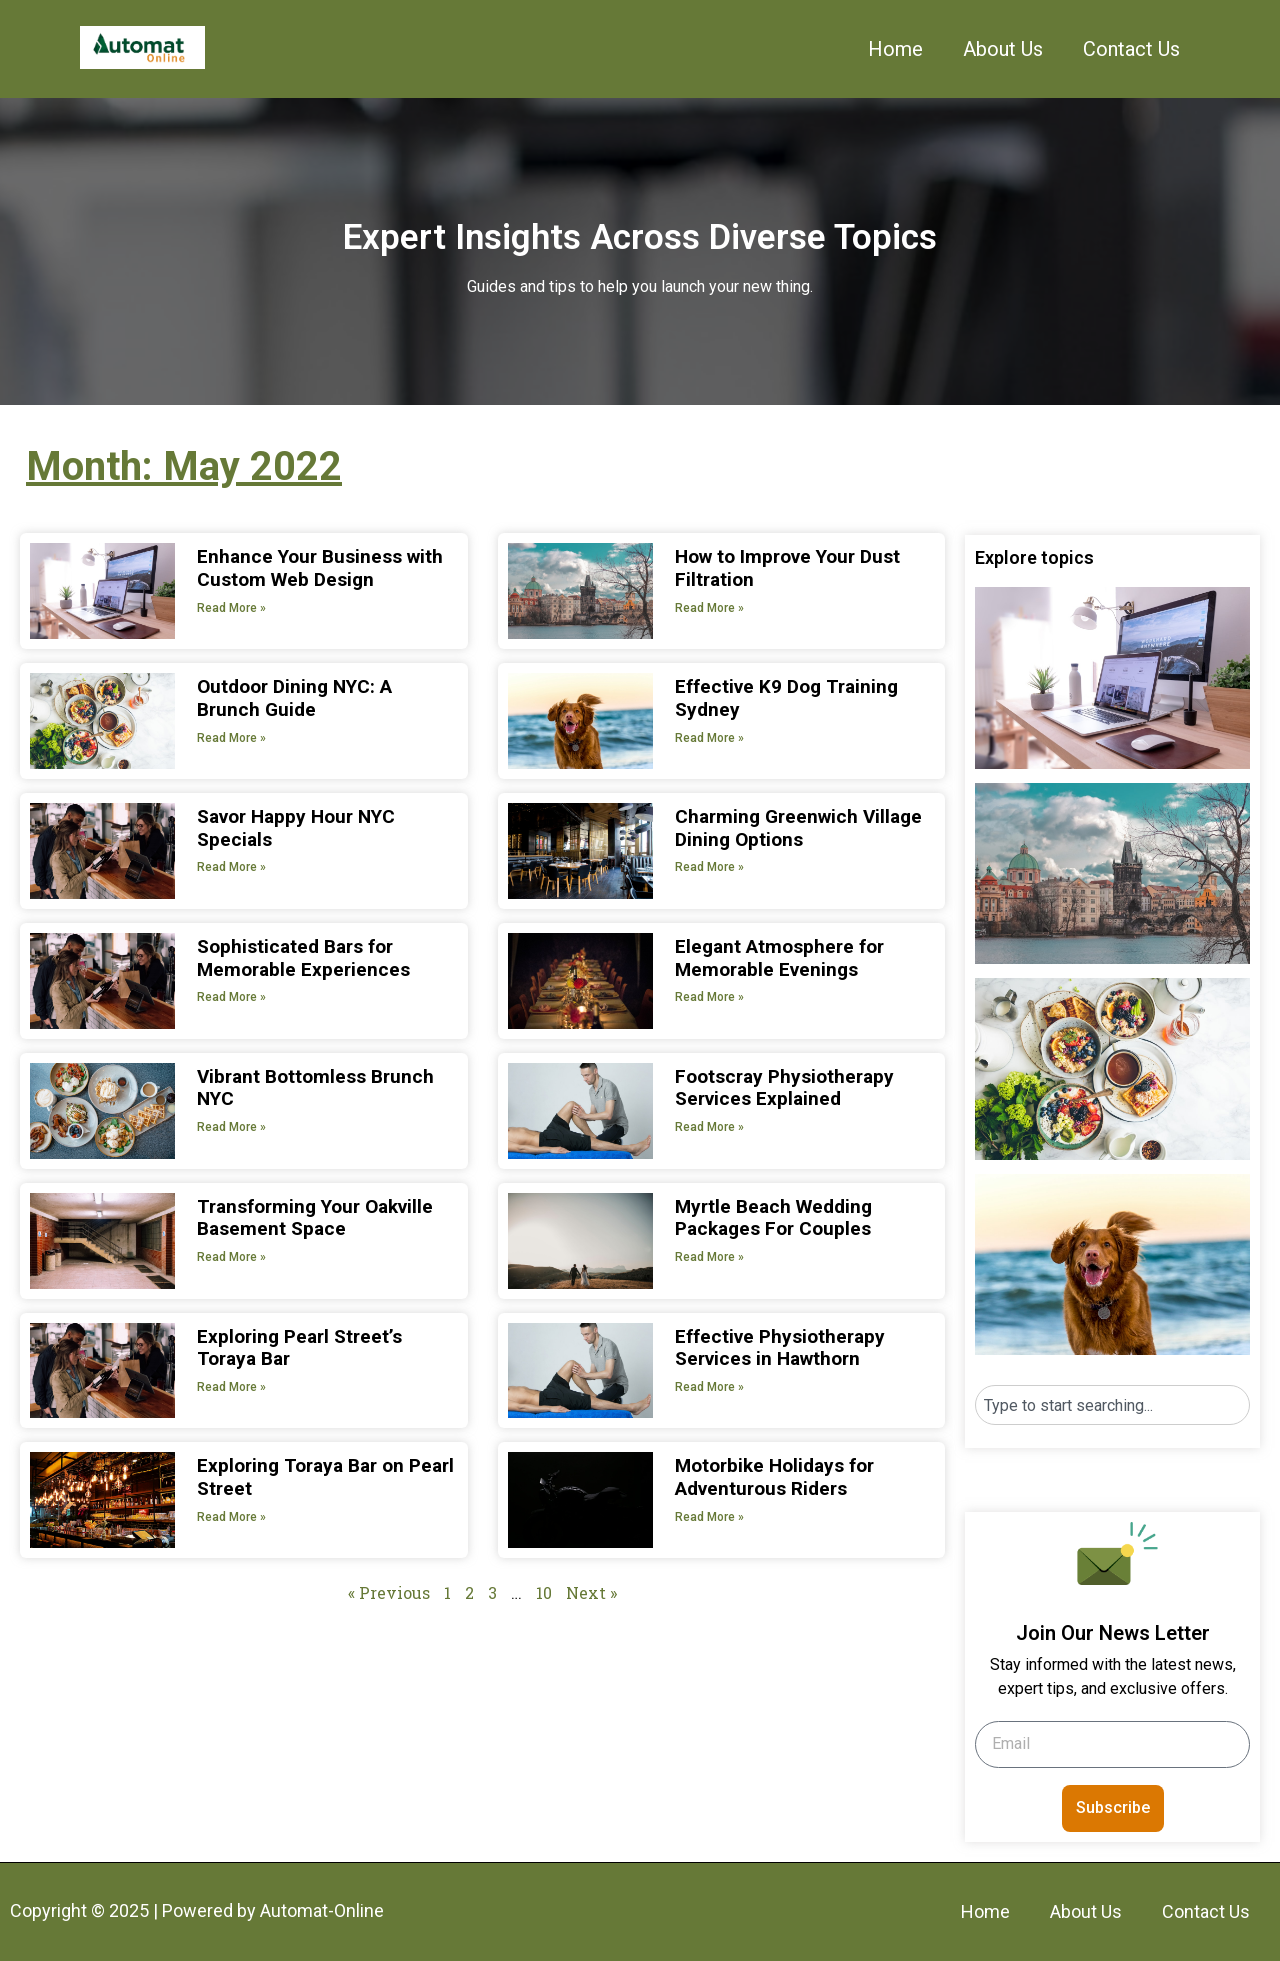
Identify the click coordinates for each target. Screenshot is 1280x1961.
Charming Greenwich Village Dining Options (798, 828)
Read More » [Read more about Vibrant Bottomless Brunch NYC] (231, 1127)
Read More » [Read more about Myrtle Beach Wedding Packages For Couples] (709, 1257)
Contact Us (1131, 49)
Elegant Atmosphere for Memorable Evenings (779, 958)
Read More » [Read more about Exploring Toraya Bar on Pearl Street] (231, 1517)
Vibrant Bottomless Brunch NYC (315, 1088)
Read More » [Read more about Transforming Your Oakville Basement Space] (231, 1257)
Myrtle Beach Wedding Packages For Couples (773, 1218)
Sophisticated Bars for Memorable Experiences (303, 958)
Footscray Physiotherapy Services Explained (784, 1088)
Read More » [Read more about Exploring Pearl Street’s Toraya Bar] (231, 1387)
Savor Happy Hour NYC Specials (296, 828)
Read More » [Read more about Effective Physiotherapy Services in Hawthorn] (709, 1387)
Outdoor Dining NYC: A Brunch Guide (294, 698)
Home (895, 49)
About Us (1003, 49)
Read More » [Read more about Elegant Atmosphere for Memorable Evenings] (709, 997)
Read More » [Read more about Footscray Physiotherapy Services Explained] (709, 1127)
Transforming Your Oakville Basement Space (315, 1218)
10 (544, 1592)
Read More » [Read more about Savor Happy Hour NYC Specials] (231, 867)
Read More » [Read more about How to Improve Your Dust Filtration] (709, 608)
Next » (591, 1592)
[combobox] (1112, 1405)
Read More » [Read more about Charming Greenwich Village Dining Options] (709, 867)
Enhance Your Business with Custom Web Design (320, 568)
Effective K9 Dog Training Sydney (786, 698)
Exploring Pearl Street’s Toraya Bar (299, 1348)
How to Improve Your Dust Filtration (787, 568)
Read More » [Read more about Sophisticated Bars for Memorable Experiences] (231, 997)
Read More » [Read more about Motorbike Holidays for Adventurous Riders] (709, 1517)
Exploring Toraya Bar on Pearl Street (325, 1477)
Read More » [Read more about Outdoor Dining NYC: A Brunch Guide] (231, 738)
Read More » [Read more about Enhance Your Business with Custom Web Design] (231, 608)
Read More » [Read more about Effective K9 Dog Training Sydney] (709, 738)
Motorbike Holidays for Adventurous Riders (774, 1477)
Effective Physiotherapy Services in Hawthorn (780, 1348)
